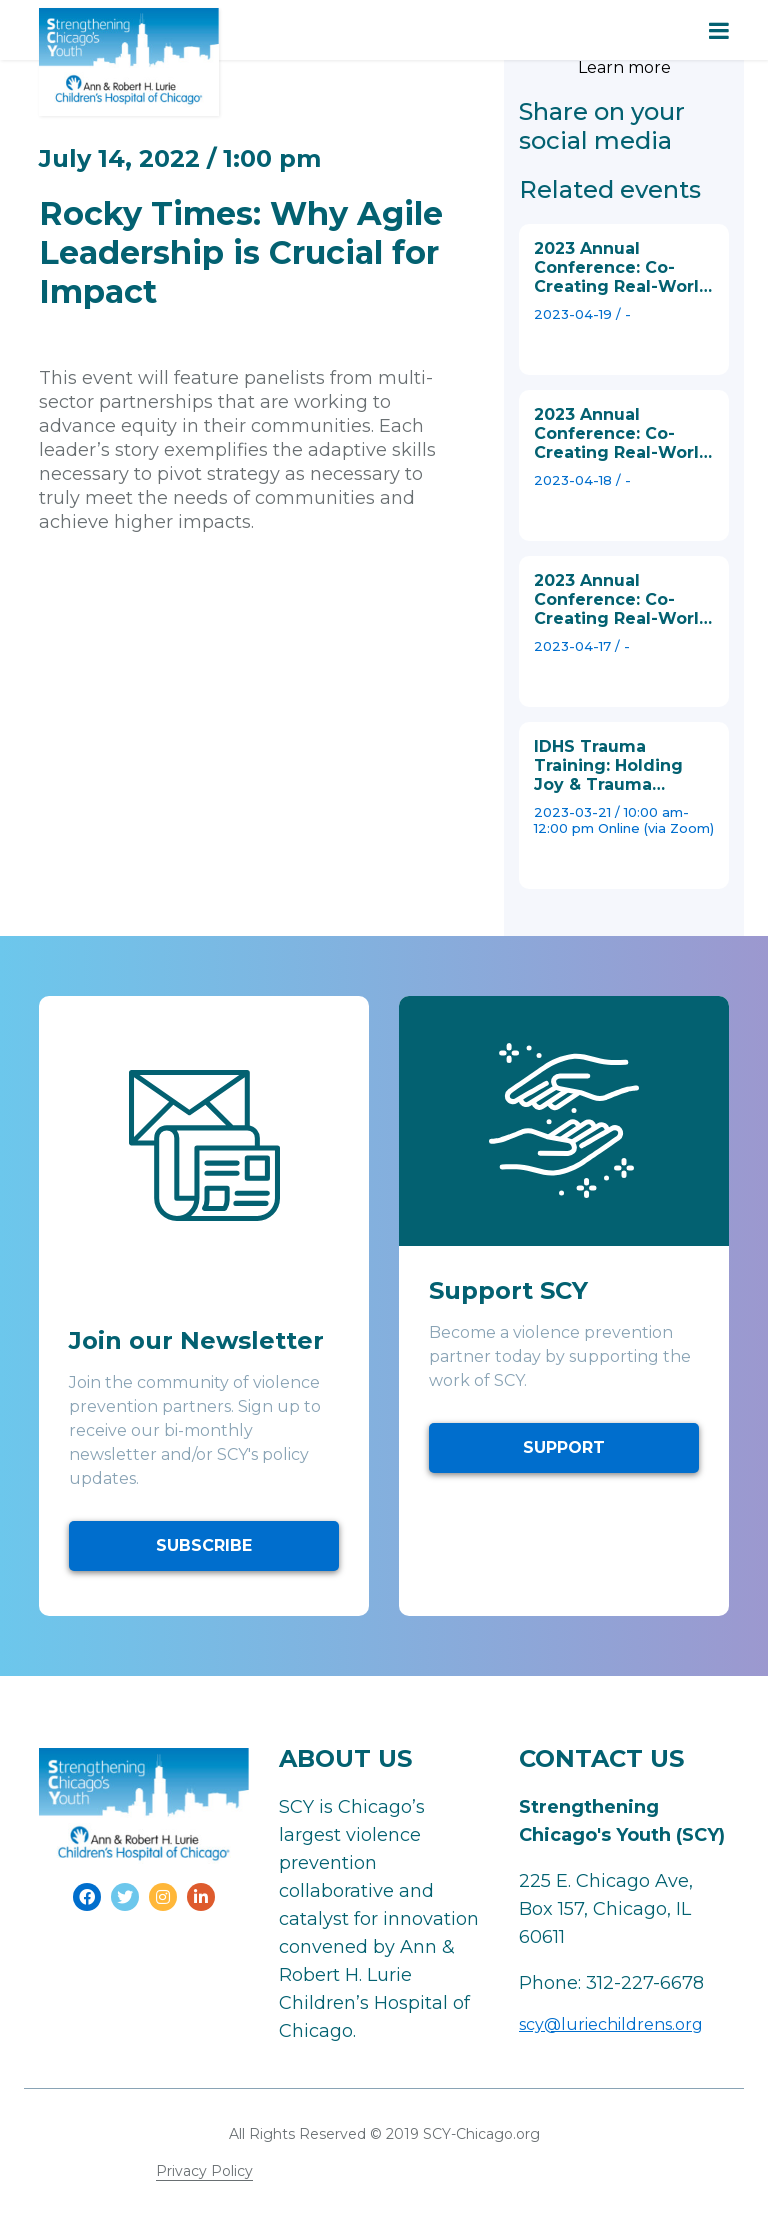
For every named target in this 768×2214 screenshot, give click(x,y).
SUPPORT (564, 1447)
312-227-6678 (645, 1983)
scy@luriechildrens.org (611, 2024)
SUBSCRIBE (204, 1545)
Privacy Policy (204, 2171)
